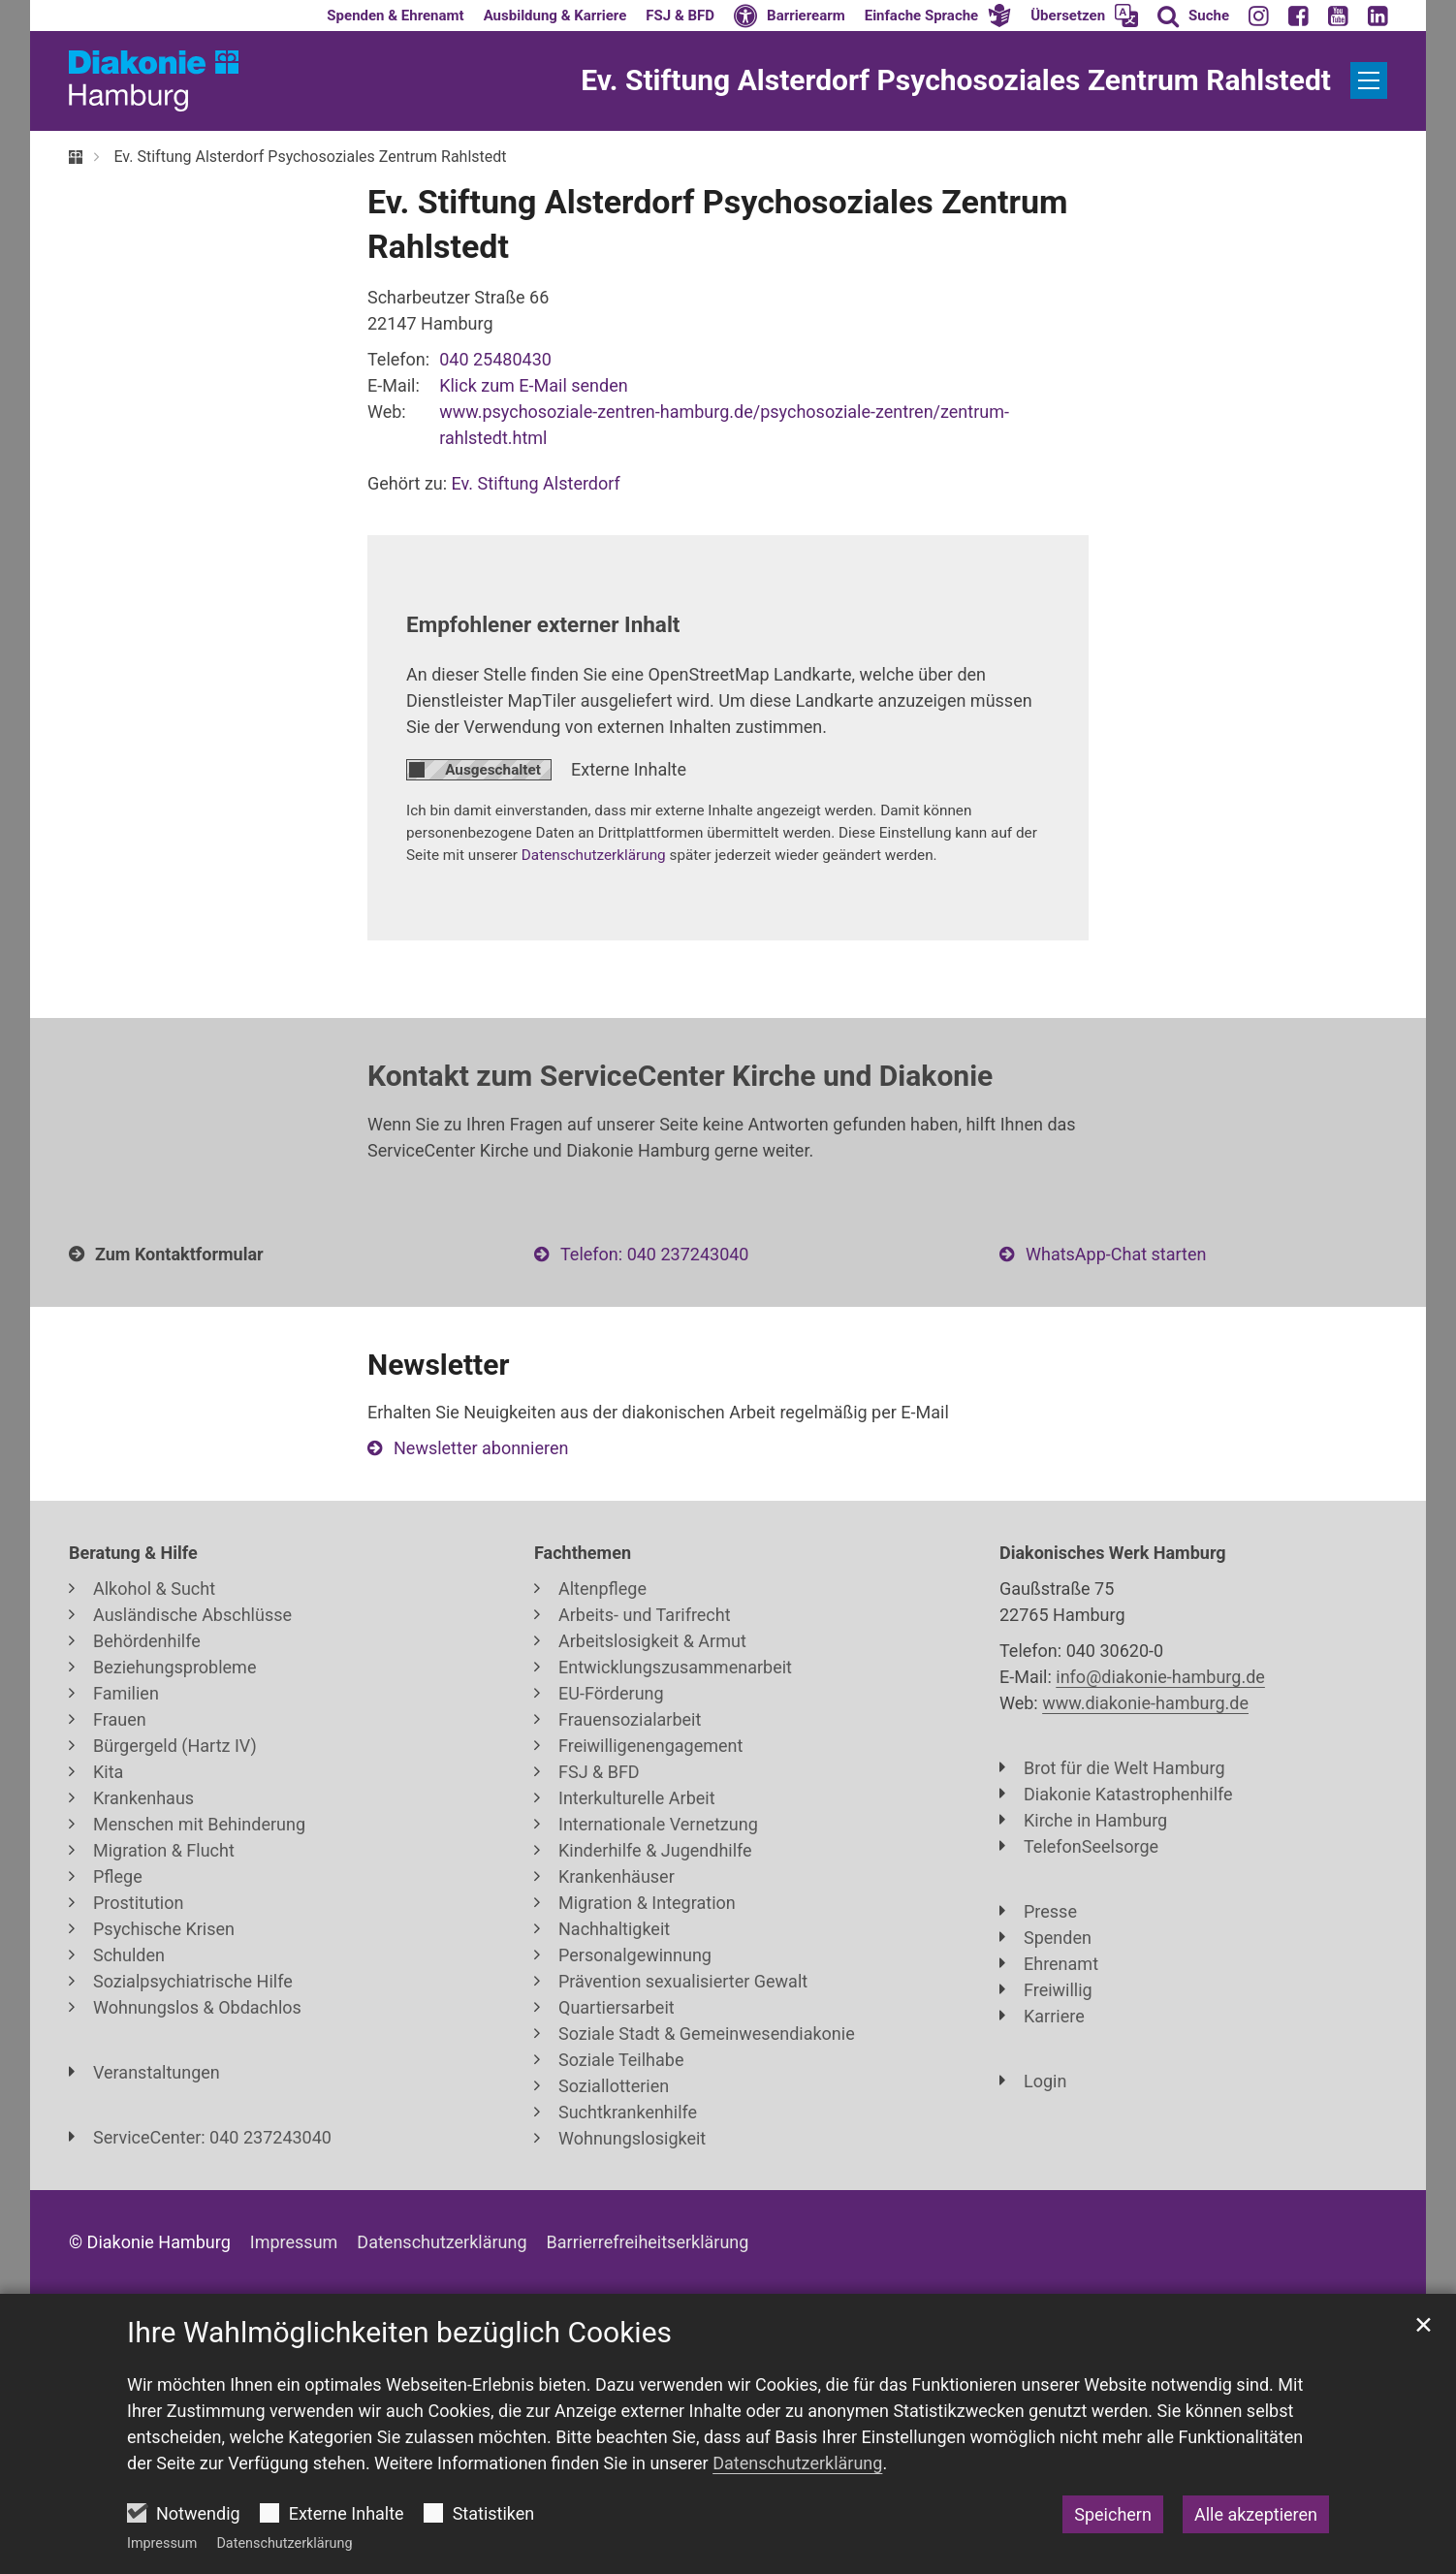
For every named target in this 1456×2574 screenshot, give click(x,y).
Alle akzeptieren (1255, 2514)
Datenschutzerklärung (284, 2543)
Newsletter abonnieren (481, 1448)
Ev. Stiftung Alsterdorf (536, 483)
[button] (938, 15)
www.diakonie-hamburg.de (1145, 1703)
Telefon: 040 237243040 (654, 1254)
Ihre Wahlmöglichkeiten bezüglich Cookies (399, 2332)
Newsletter (438, 1365)
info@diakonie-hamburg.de (1160, 1677)
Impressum (162, 2543)
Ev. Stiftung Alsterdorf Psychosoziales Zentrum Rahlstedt (309, 156)
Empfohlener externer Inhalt (543, 624)
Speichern (1113, 2514)
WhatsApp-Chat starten (1116, 1254)
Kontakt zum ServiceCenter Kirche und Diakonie (680, 1076)
